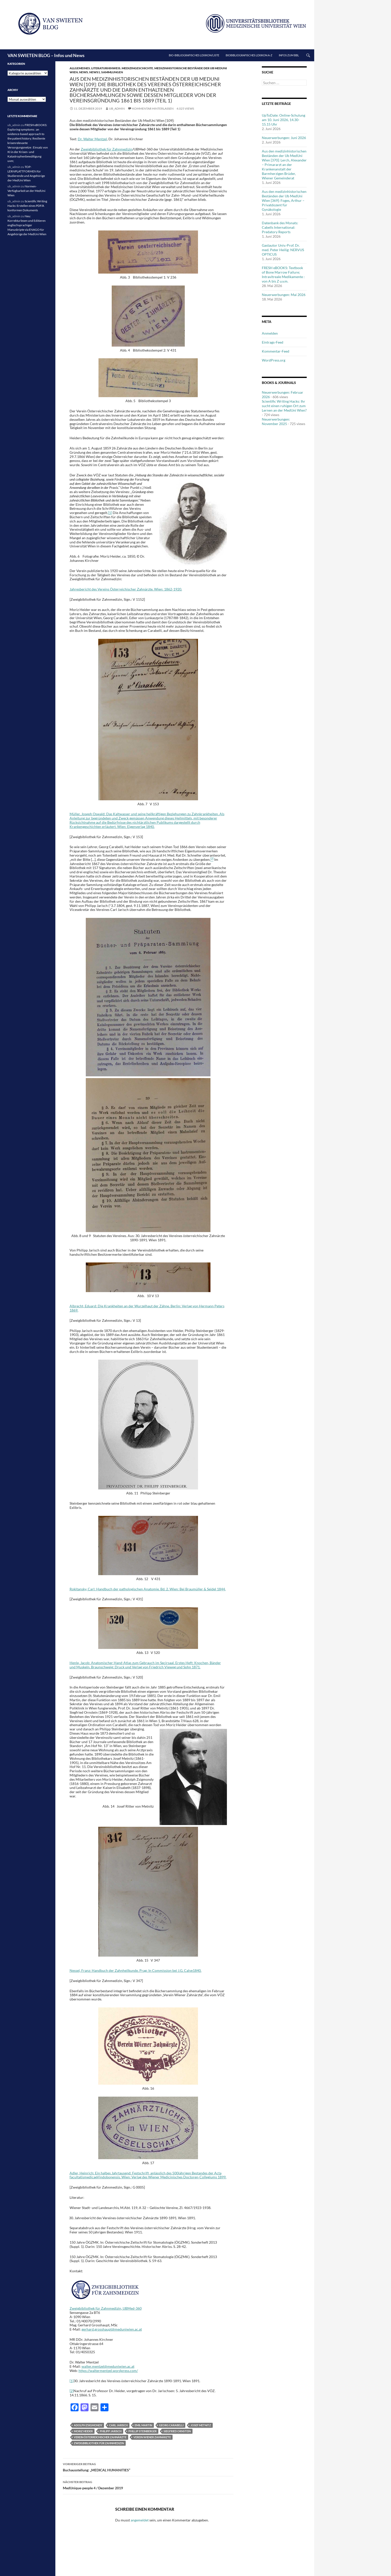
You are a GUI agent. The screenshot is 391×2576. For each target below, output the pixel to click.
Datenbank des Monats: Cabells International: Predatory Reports (280, 227)
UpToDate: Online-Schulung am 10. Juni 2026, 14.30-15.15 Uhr (283, 119)
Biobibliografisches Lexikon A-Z (249, 55)
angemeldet (140, 2520)
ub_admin (117, 108)
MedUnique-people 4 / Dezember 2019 (148, 2484)
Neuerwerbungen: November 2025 (276, 421)
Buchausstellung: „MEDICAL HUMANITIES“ (148, 2466)
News (83, 72)
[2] (72, 2391)
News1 (94, 72)
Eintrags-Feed (272, 342)
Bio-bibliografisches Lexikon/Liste (194, 55)
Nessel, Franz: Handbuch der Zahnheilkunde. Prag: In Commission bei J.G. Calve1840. (135, 1970)
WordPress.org (273, 360)
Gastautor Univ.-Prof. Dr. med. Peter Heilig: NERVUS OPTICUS (283, 249)
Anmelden (270, 333)
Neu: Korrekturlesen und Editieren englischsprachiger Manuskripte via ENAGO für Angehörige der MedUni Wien (26, 225)
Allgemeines (80, 68)
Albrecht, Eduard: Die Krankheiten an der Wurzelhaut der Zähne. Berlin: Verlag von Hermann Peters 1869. (147, 1308)
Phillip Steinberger (142, 2431)
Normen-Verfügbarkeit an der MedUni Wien (26, 190)
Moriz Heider (83, 2431)
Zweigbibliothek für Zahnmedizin (106, 149)
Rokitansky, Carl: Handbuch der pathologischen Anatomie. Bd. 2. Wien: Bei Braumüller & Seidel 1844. (148, 1589)
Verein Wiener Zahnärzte (152, 2437)
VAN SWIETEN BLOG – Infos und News (46, 55)
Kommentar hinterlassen (153, 108)
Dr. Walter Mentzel (92, 139)
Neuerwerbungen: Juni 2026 (284, 138)
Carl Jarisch (118, 2425)
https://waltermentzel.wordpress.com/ (108, 2370)
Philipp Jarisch (110, 2431)
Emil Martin (143, 2425)
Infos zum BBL (289, 55)
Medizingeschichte (137, 68)
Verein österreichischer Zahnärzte (100, 2437)
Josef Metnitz (201, 2425)
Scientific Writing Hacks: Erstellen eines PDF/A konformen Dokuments (27, 205)
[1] (110, 513)
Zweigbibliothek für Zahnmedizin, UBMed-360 (106, 2308)
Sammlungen (112, 72)
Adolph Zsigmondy (88, 2425)
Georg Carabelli (171, 2425)
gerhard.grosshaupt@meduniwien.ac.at (112, 2329)
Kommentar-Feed (275, 351)
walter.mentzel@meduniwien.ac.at (108, 2366)
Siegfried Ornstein (177, 2431)
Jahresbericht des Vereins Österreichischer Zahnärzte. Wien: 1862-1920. (126, 589)
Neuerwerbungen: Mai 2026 (283, 295)
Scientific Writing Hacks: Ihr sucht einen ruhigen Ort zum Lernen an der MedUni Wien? (284, 405)
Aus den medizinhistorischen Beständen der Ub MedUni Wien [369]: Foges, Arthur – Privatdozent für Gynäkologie (284, 200)
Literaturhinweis (105, 68)
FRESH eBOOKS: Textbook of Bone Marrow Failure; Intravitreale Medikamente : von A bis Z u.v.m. (283, 274)
